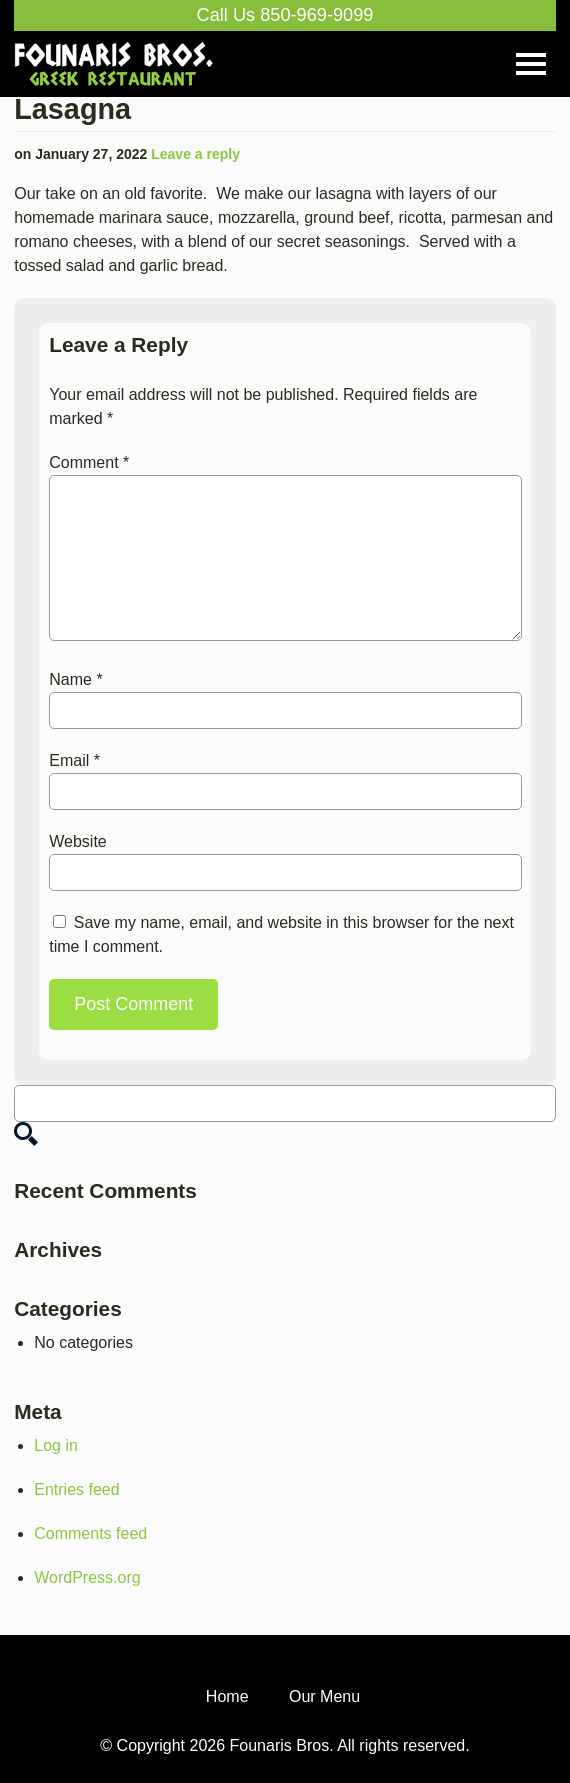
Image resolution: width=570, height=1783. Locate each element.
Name (75, 679)
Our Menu (324, 1696)
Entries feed (76, 1489)
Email (74, 760)
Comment (89, 462)
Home (227, 1696)
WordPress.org (87, 1577)
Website (78, 841)
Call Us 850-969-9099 (285, 15)
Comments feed (90, 1533)
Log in (56, 1445)
